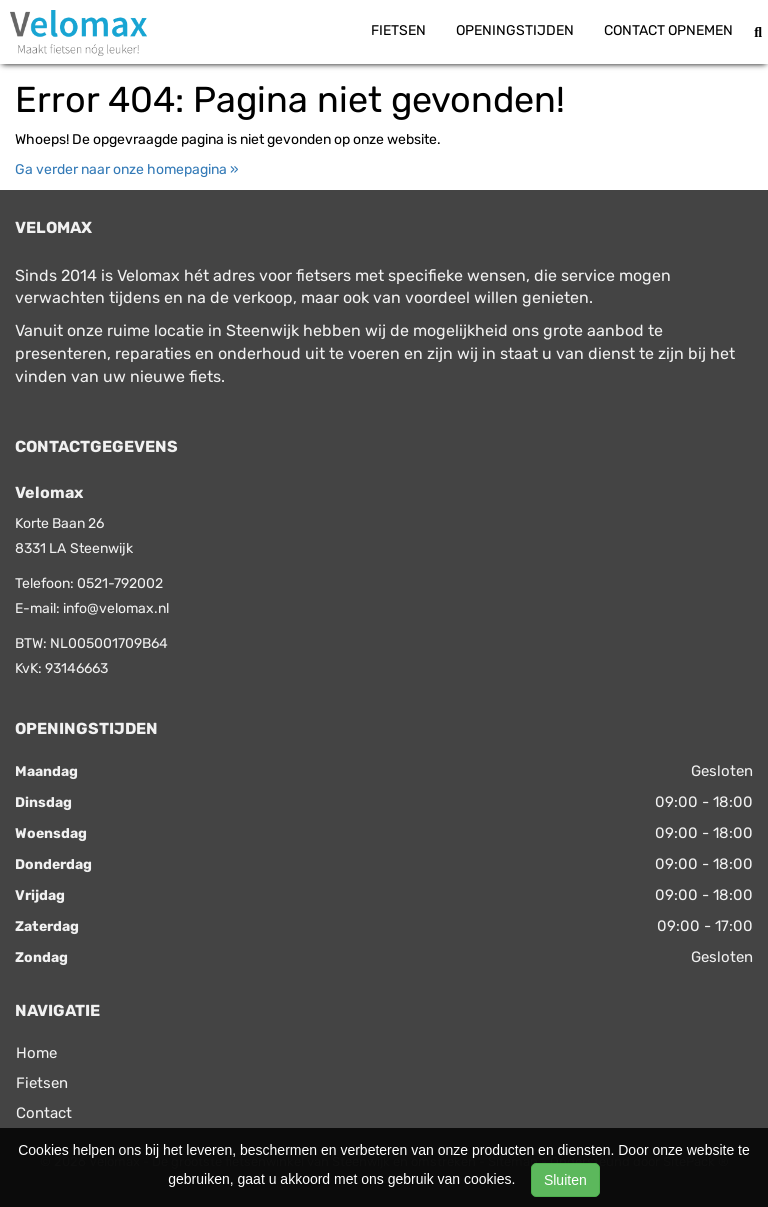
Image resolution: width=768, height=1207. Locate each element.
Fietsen (398, 30)
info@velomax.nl (116, 608)
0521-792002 (120, 583)
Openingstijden (515, 30)
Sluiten (565, 1180)
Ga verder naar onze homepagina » (127, 169)
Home (36, 1053)
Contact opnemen (668, 30)
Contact (44, 1113)
